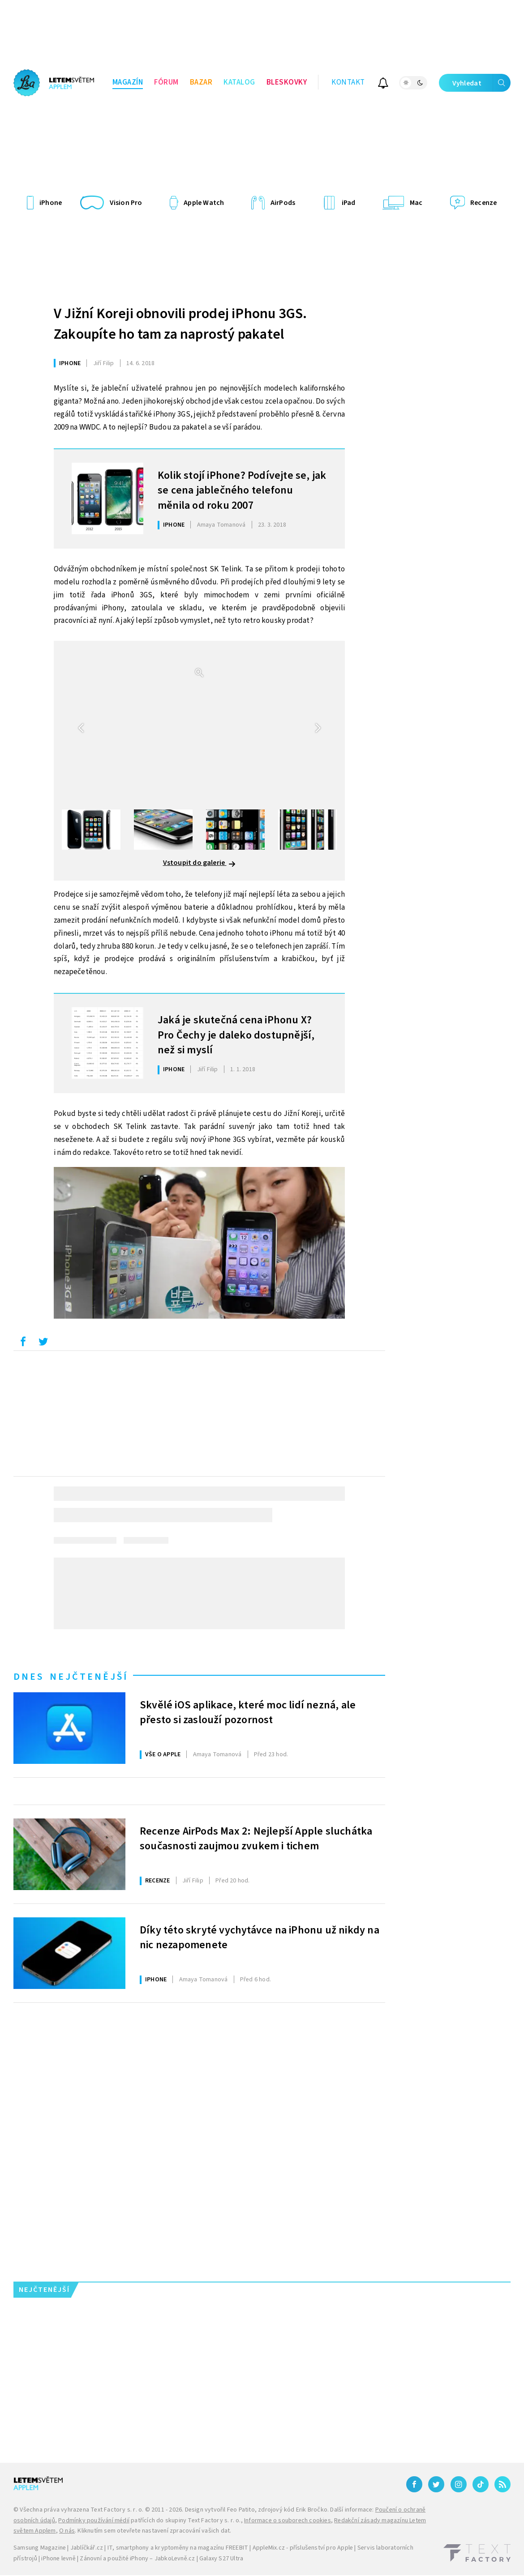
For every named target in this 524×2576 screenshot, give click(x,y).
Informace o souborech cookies (287, 2520)
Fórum (166, 82)
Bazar (201, 82)
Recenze (157, 1881)
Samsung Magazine (39, 2547)
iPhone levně (58, 2558)
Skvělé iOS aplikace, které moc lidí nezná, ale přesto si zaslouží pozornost (248, 1713)
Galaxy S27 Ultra (221, 2558)
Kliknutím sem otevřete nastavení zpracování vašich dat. (154, 2530)
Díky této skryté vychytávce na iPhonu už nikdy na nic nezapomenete (259, 1938)
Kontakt (348, 82)
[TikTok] (480, 2484)
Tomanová (221, 525)
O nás (67, 2530)
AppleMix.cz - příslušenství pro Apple (303, 2547)
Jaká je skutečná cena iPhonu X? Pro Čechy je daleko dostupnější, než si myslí (236, 1034)
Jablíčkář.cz (86, 2547)
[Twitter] (436, 2484)
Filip (103, 363)
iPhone (70, 363)
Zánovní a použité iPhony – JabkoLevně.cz (137, 2558)
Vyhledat (481, 83)
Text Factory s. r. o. (116, 2509)
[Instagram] (459, 2484)
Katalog (239, 82)
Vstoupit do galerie (199, 863)
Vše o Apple (162, 1754)
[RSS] (502, 2484)
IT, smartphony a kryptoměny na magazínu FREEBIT (177, 2547)
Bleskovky (286, 82)
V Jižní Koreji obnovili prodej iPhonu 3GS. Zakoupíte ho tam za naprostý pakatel (180, 324)
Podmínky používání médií (93, 2520)
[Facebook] (414, 2484)
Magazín (127, 82)
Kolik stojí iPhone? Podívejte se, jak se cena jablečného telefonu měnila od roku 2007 (242, 489)
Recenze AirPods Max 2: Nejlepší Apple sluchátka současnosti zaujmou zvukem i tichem (256, 1839)
